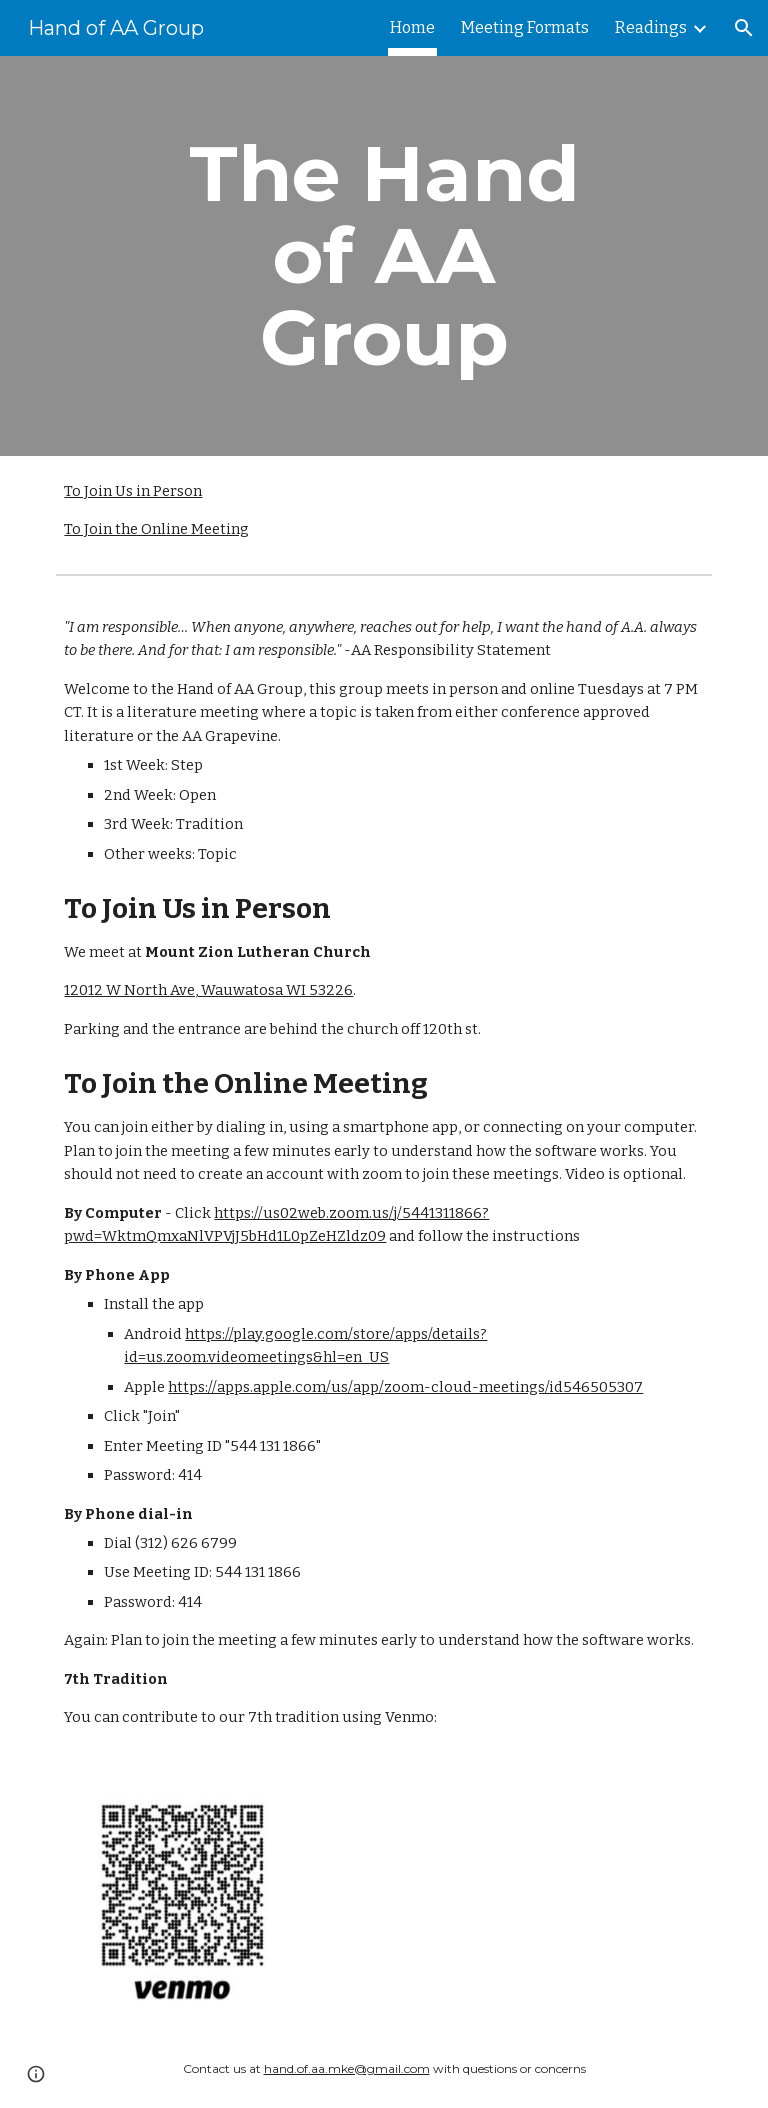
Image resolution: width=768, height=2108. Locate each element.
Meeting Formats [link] (525, 27)
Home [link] (412, 27)
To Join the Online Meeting (156, 529)
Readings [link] (651, 27)
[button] (744, 28)
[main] (383, 256)
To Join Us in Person (133, 491)
